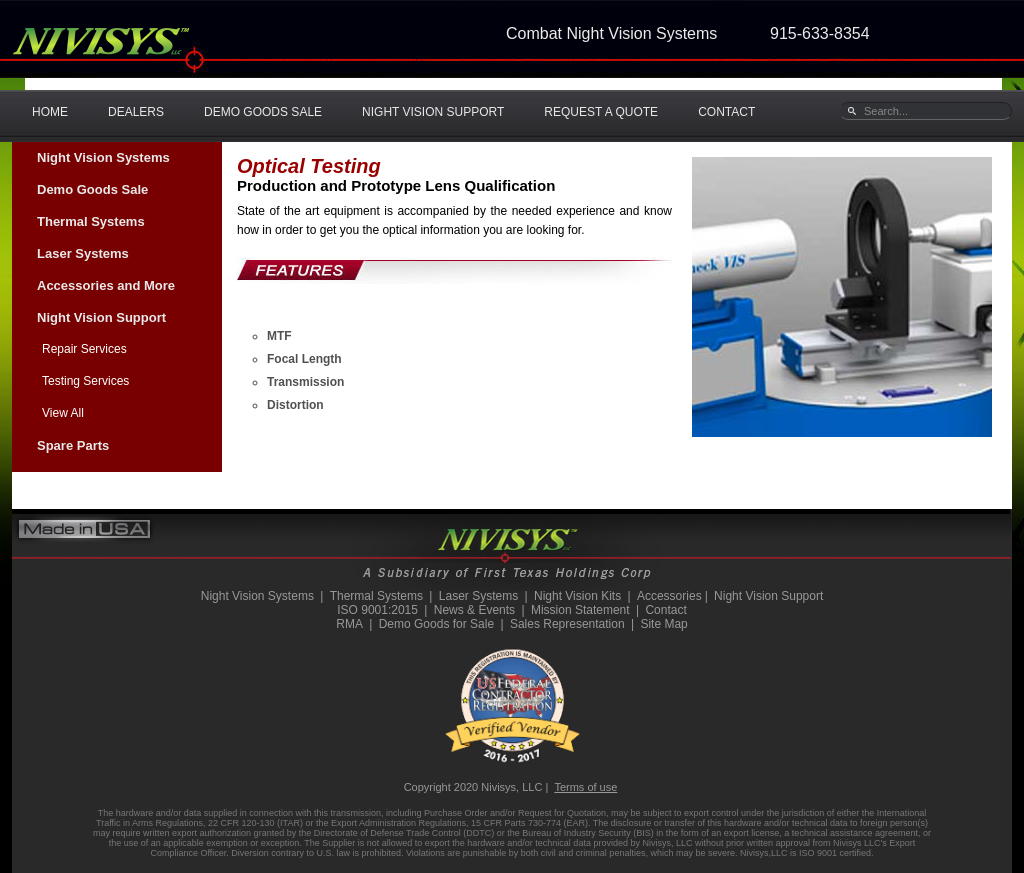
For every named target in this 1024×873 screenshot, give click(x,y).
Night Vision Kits (577, 596)
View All (63, 413)
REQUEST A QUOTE (601, 112)
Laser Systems (83, 253)
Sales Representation (567, 624)
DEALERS (136, 112)
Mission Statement (580, 610)
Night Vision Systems (103, 157)
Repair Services (84, 349)
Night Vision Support (101, 317)
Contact (665, 610)
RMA (349, 624)
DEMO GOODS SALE (263, 112)
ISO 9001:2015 (377, 610)
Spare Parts (73, 445)
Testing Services (85, 381)
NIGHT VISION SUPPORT (433, 112)
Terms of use (585, 787)
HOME (50, 112)
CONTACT (726, 112)
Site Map (663, 624)
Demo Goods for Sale (436, 624)
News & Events (474, 610)
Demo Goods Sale (92, 189)
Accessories (669, 596)
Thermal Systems (91, 221)
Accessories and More (106, 285)
